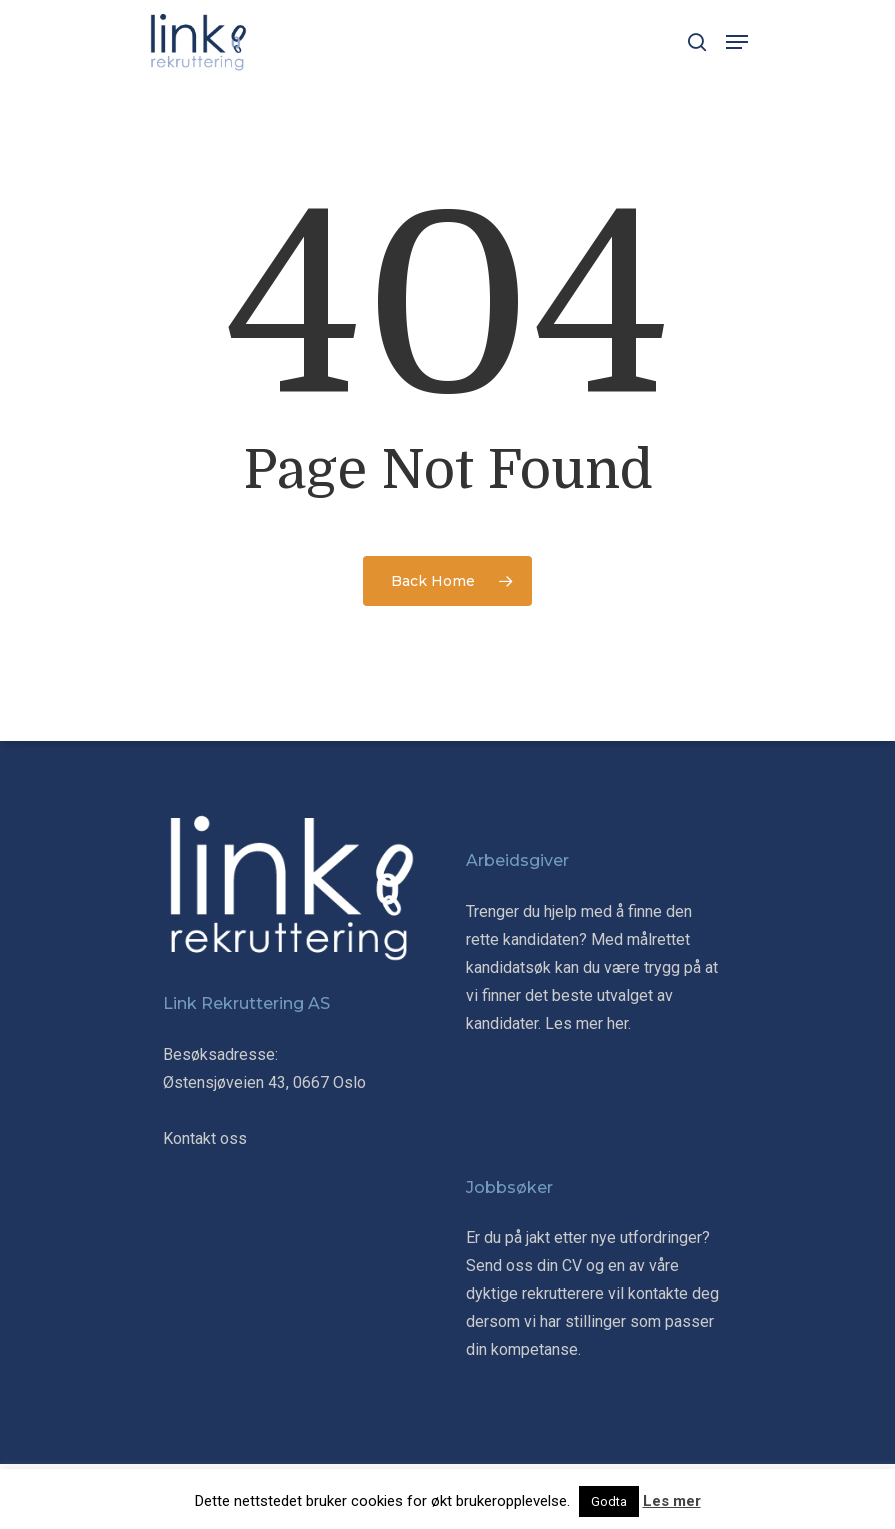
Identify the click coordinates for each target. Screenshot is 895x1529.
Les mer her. (588, 1023)
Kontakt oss (205, 1138)
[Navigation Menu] (737, 42)
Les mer (672, 1501)
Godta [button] (609, 1501)
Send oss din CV (524, 1265)
